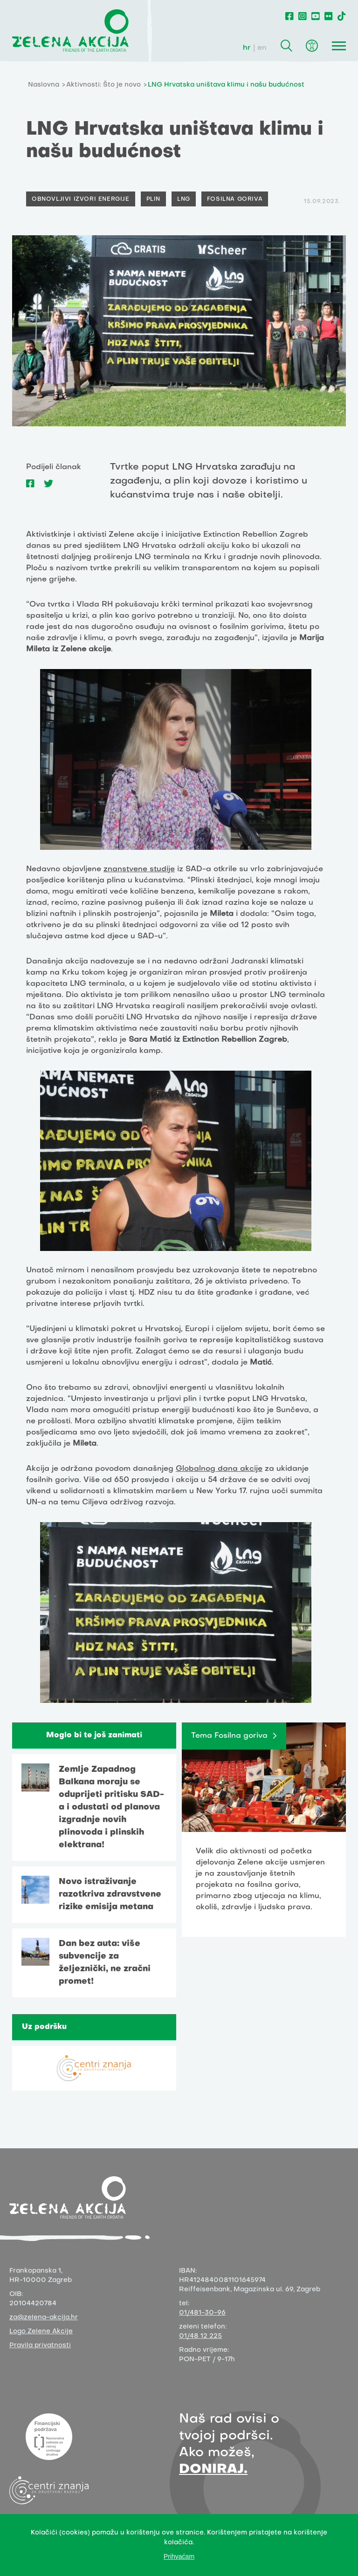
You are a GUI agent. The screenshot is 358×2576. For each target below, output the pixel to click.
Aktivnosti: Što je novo (103, 85)
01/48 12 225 (200, 2336)
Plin (153, 199)
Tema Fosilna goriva (229, 1736)
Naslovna (43, 85)
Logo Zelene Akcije (41, 2332)
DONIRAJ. (213, 2469)
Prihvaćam (179, 2556)
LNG (183, 199)
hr (247, 48)
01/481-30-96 (202, 2313)
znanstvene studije (139, 869)
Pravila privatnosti (40, 2346)
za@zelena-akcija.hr (43, 2318)
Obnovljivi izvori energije (81, 199)
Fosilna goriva (234, 199)
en (262, 48)
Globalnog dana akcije (219, 1469)
